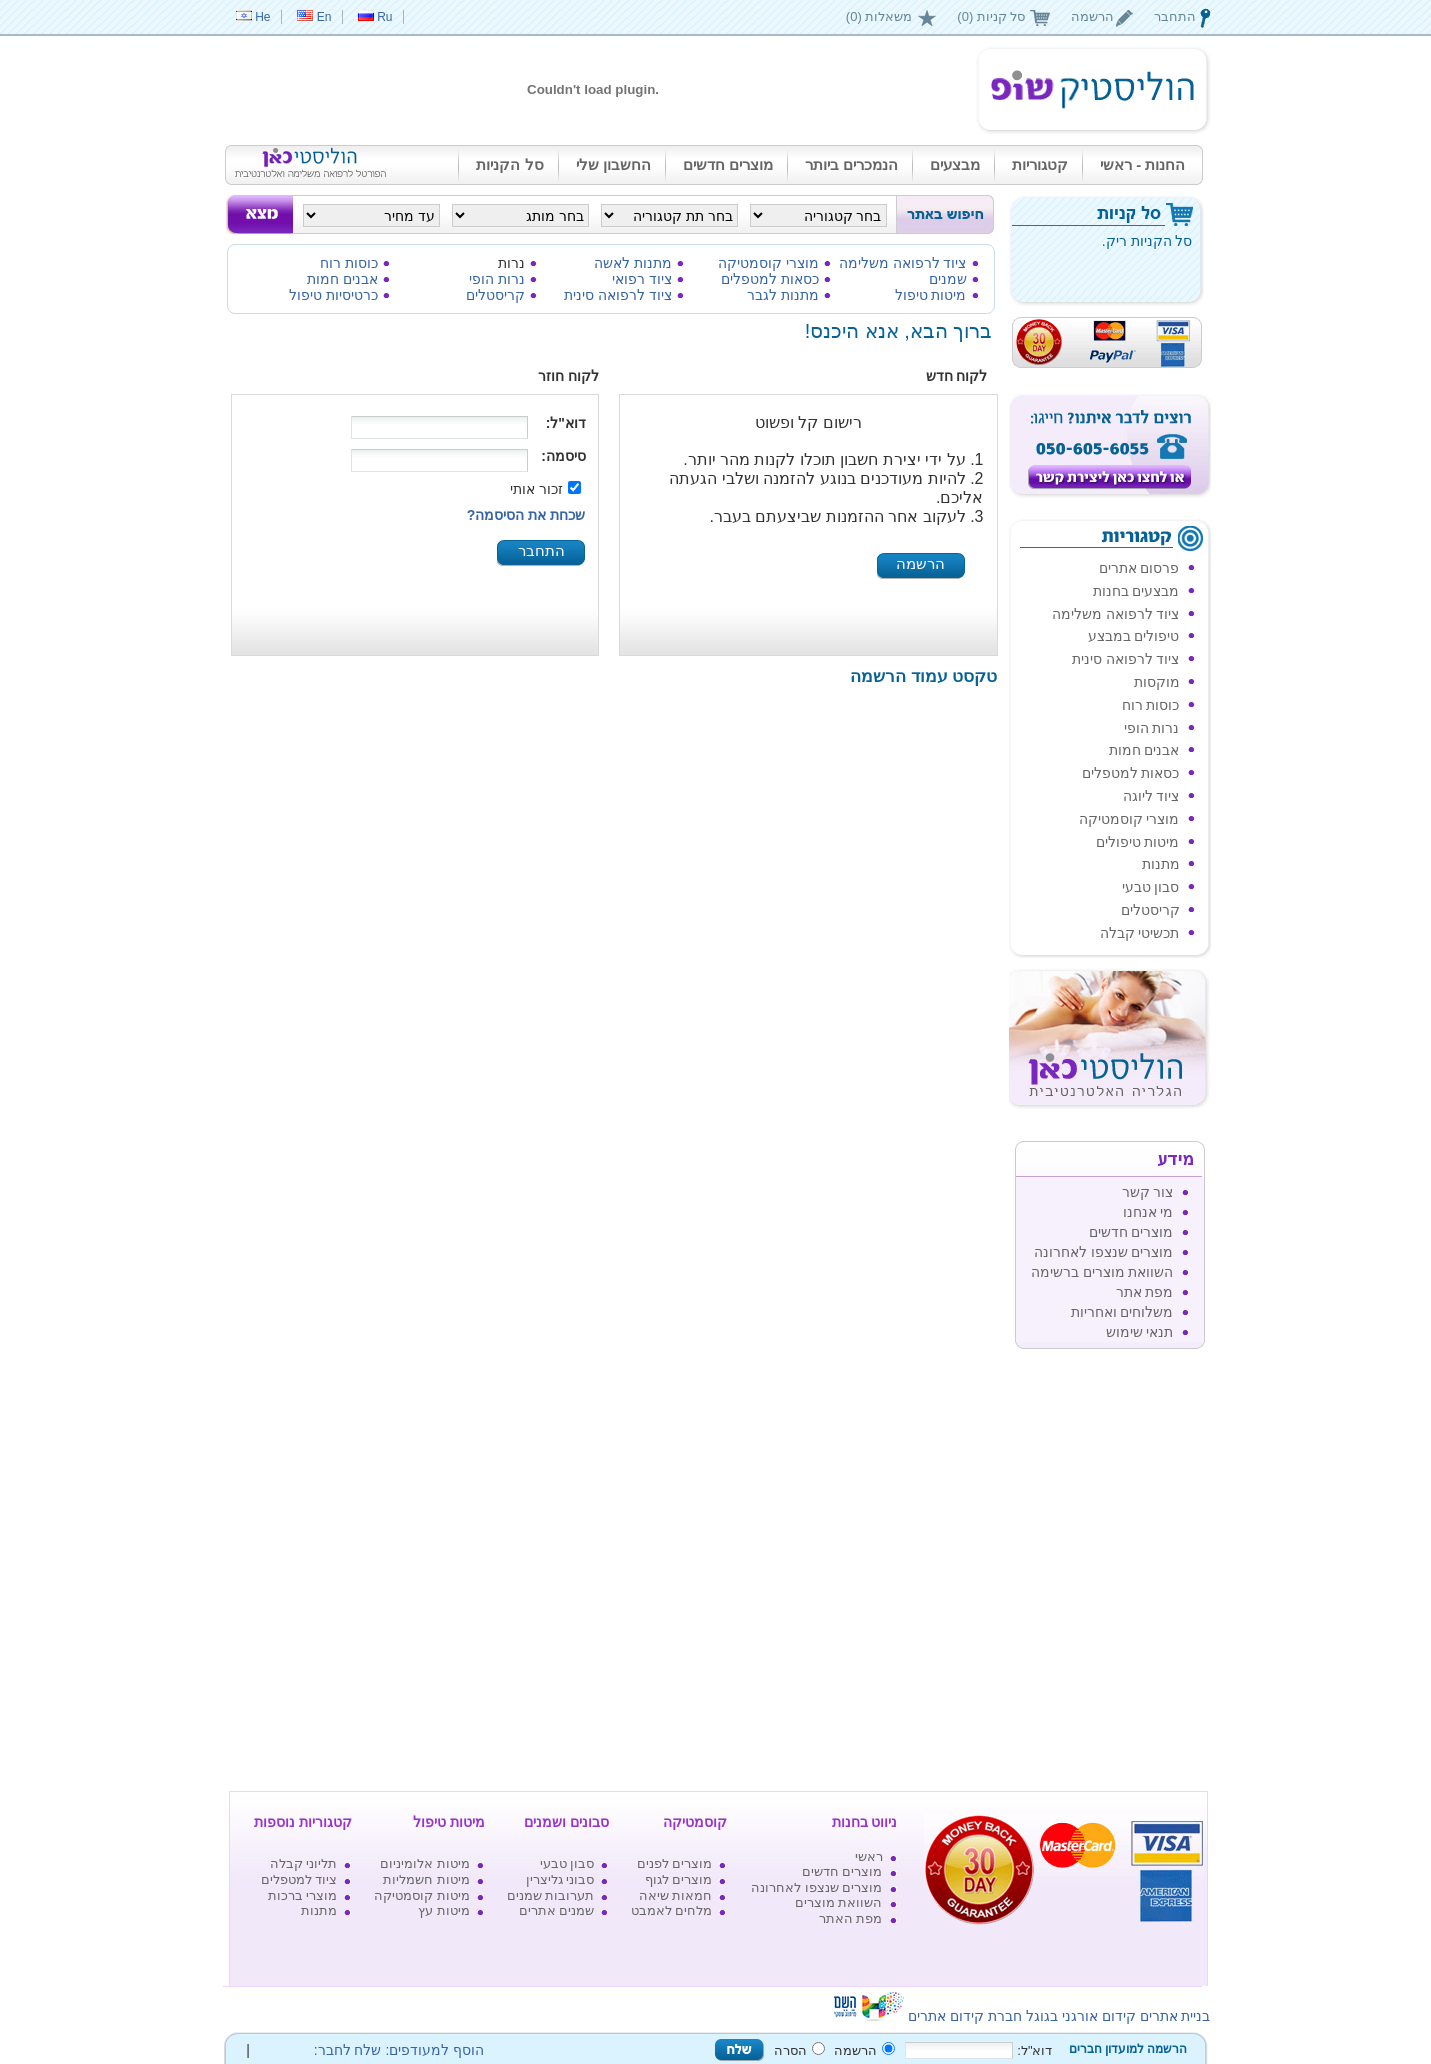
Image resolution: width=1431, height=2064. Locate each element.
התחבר (1175, 16)
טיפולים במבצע (1134, 636)
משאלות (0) (879, 16)
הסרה (790, 2050)
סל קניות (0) (991, 16)
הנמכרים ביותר (851, 164)
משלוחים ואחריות (1122, 1312)
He (262, 17)
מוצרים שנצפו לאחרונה (1104, 1252)
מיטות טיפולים (1138, 842)
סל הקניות (509, 164)
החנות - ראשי (1142, 164)
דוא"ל (568, 423)
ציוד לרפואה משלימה (903, 263)
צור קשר (1148, 1192)
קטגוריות (1040, 164)
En (324, 17)
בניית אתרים (1175, 2016)
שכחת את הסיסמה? (526, 515)
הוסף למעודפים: (434, 2050)
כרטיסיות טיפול (333, 295)
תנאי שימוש (1140, 1332)
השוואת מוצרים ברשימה (1102, 1272)
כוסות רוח (349, 263)
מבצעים (955, 164)
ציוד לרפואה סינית (618, 295)
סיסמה (566, 456)
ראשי (869, 1856)
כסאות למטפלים (770, 279)
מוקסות (1157, 682)
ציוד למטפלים (299, 1879)
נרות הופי (497, 279)
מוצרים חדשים (728, 164)
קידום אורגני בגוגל (1081, 2016)
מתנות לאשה (633, 263)
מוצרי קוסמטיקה (768, 263)
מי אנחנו (1148, 1212)
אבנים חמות (342, 279)
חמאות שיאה (676, 1895)
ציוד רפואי (642, 279)
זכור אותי (536, 489)
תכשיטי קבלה (1140, 933)
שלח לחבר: (344, 2050)
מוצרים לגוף (679, 1879)
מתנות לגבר (783, 295)
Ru (384, 17)
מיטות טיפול (931, 295)
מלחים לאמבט (672, 1910)
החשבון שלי (613, 164)
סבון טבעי (1151, 887)
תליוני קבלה (304, 1863)
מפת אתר (1145, 1292)
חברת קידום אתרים (965, 2016)
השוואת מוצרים (839, 1902)
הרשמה (1092, 16)
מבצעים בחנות (1136, 591)
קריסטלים (495, 295)
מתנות (1161, 864)
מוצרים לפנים (675, 1863)
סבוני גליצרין (560, 1879)
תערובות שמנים (551, 1895)
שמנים (948, 279)
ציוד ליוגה (1151, 796)
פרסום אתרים (1139, 568)
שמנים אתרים (557, 1910)
